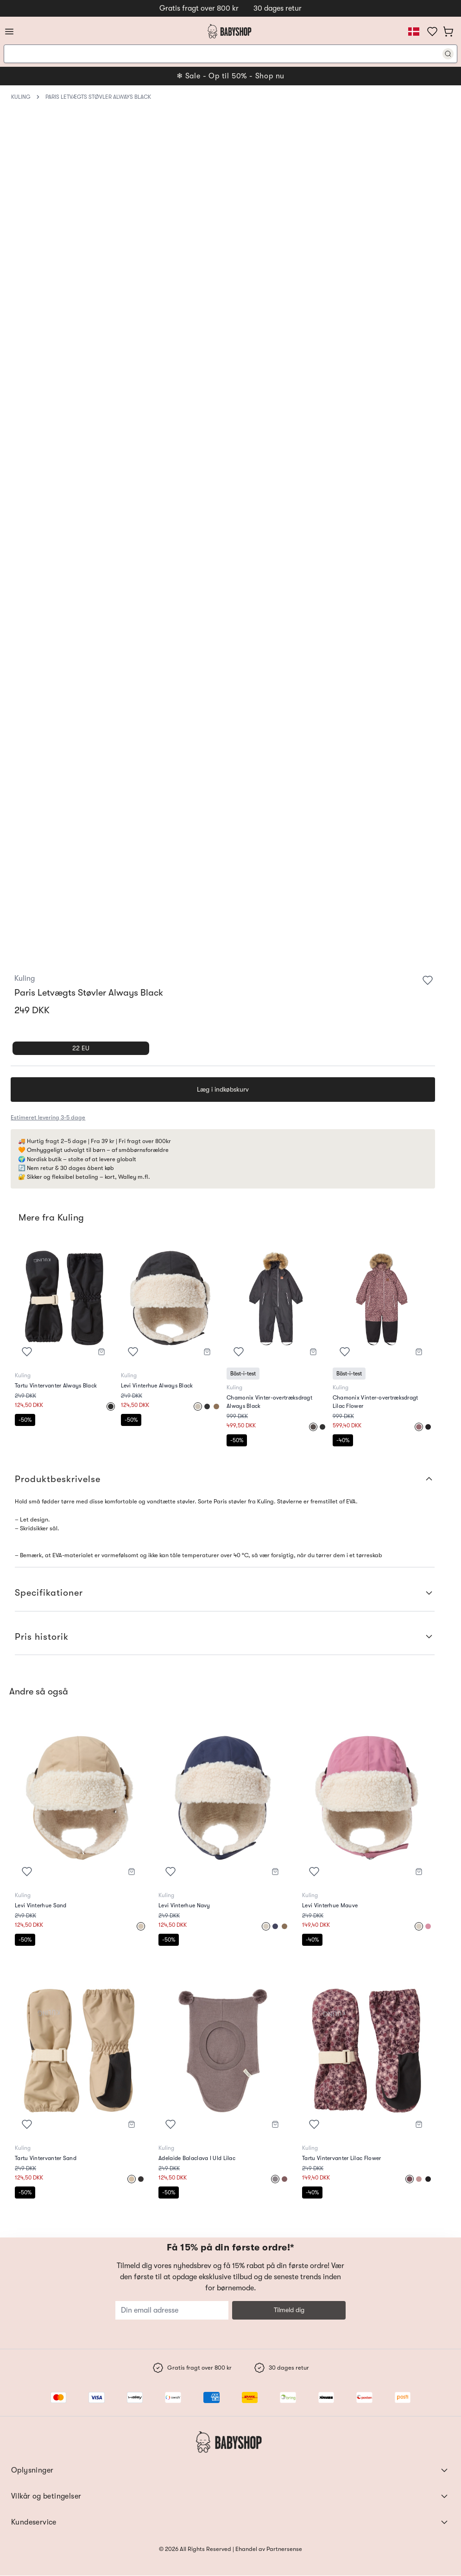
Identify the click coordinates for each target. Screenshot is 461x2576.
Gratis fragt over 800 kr (199, 8)
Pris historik (225, 1637)
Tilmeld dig (289, 2310)
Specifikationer (225, 1592)
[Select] (111, 1406)
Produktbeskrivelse (225, 1479)
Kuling (21, 97)
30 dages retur (277, 8)
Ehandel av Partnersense (268, 2548)
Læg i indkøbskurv (223, 1089)
